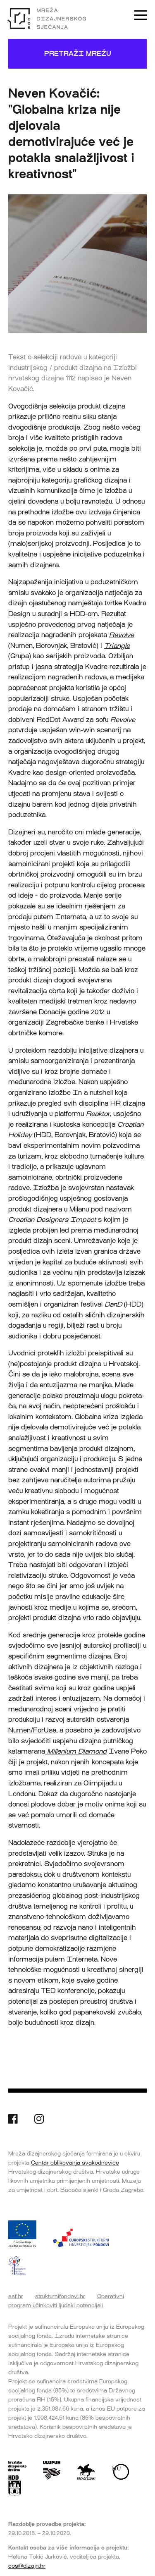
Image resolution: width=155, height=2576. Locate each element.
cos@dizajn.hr (26, 2565)
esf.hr (15, 2296)
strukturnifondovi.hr (60, 2296)
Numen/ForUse (32, 1730)
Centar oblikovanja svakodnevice (75, 2162)
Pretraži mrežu (77, 53)
